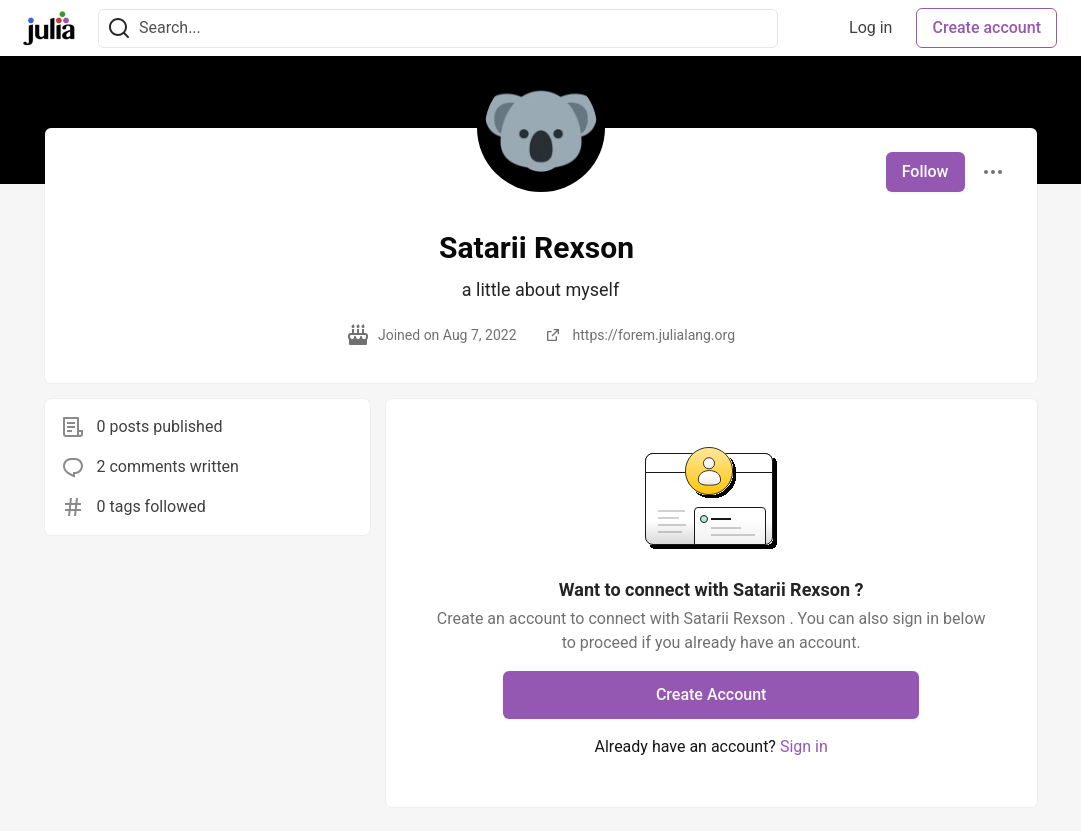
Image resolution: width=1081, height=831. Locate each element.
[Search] (119, 28)
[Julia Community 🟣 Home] (49, 28)
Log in (870, 27)
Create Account (711, 694)
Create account (986, 27)
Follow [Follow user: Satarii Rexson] (925, 171)
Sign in (804, 746)
